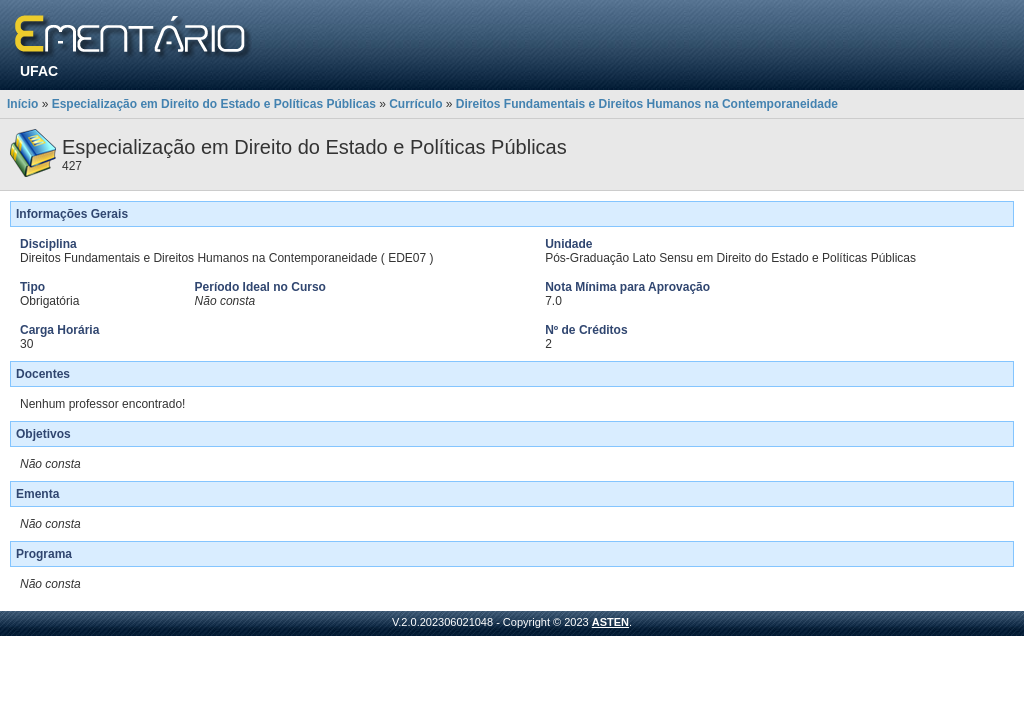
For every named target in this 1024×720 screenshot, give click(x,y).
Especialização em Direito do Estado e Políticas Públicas (214, 104)
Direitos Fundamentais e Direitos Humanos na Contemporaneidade (647, 104)
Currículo (415, 104)
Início (22, 104)
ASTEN (610, 622)
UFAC (39, 71)
